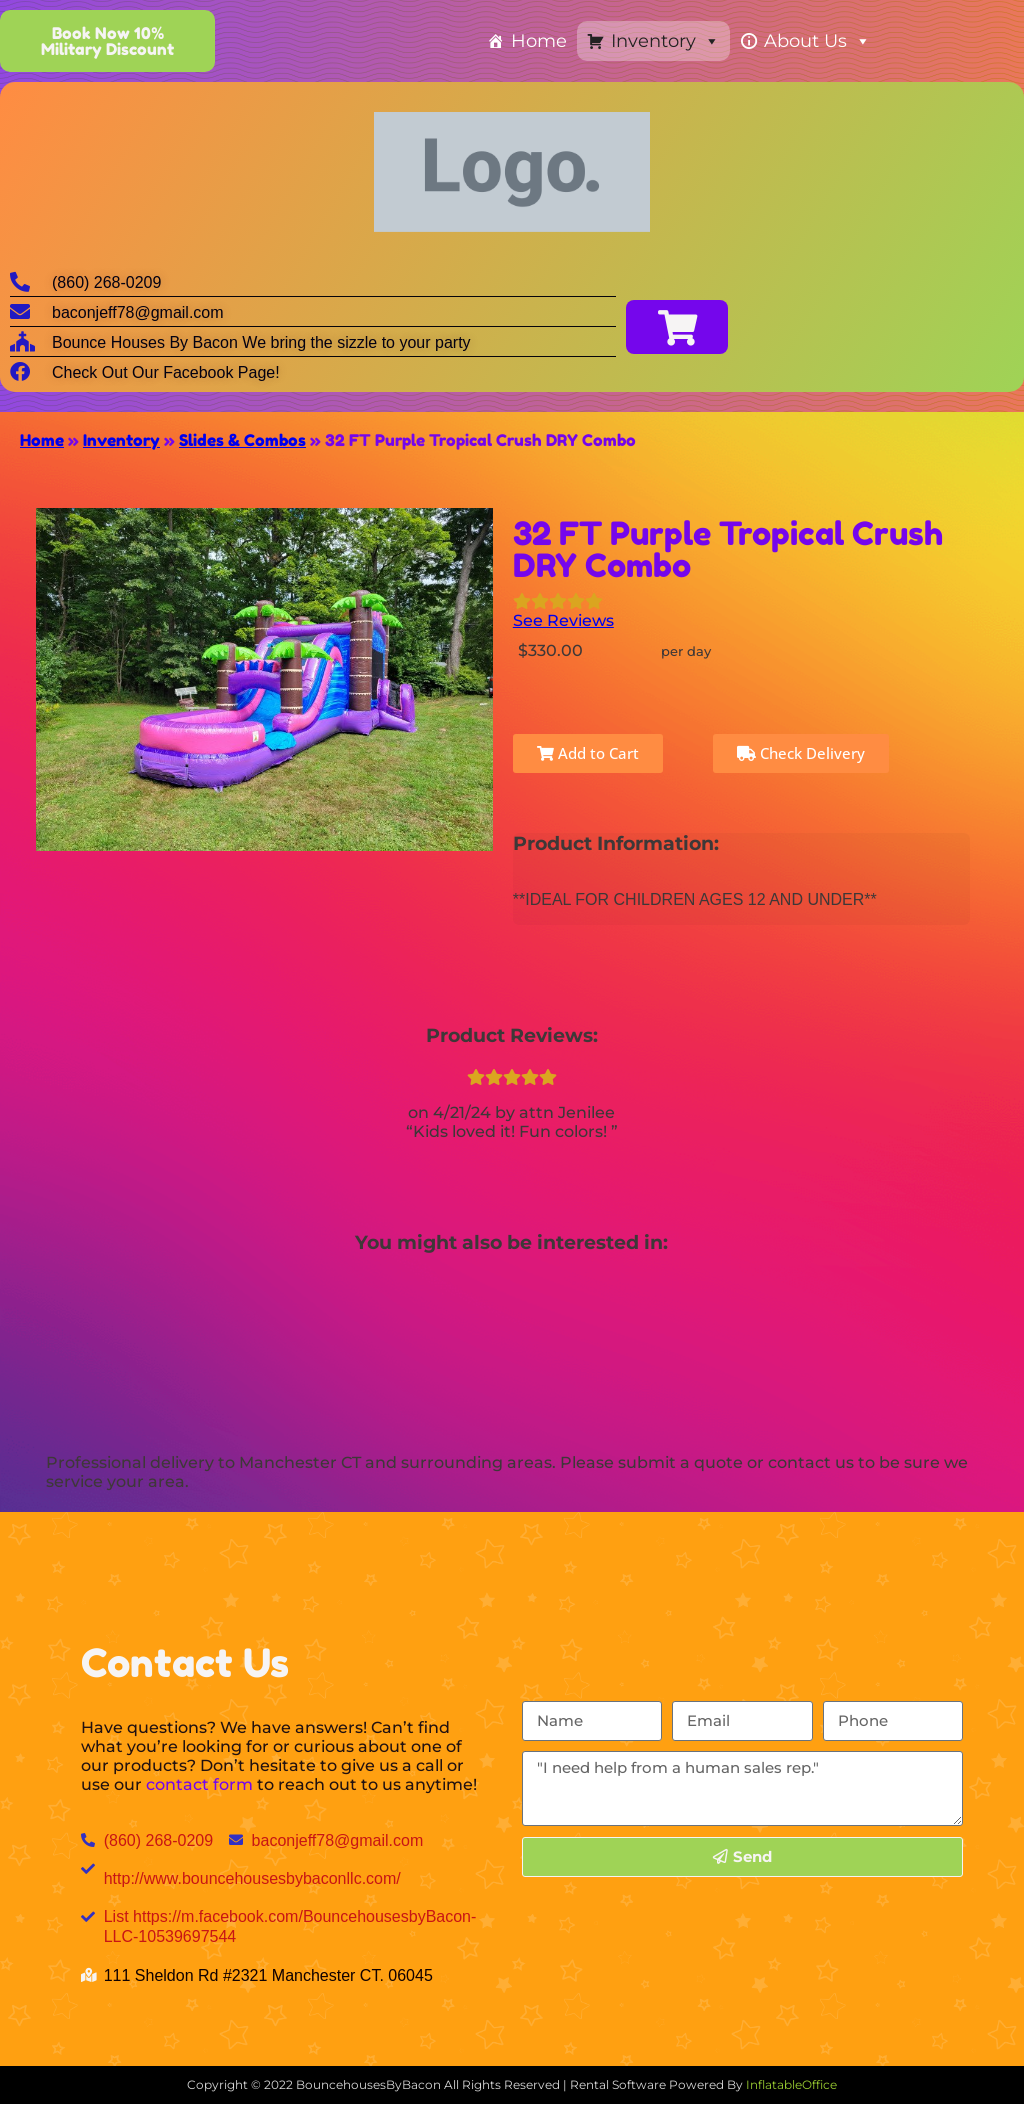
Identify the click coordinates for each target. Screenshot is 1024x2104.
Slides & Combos (242, 440)
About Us (817, 41)
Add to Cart (588, 753)
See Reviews (563, 620)
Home (539, 41)
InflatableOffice (791, 2084)
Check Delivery (801, 753)
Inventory (665, 41)
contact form (199, 1784)
